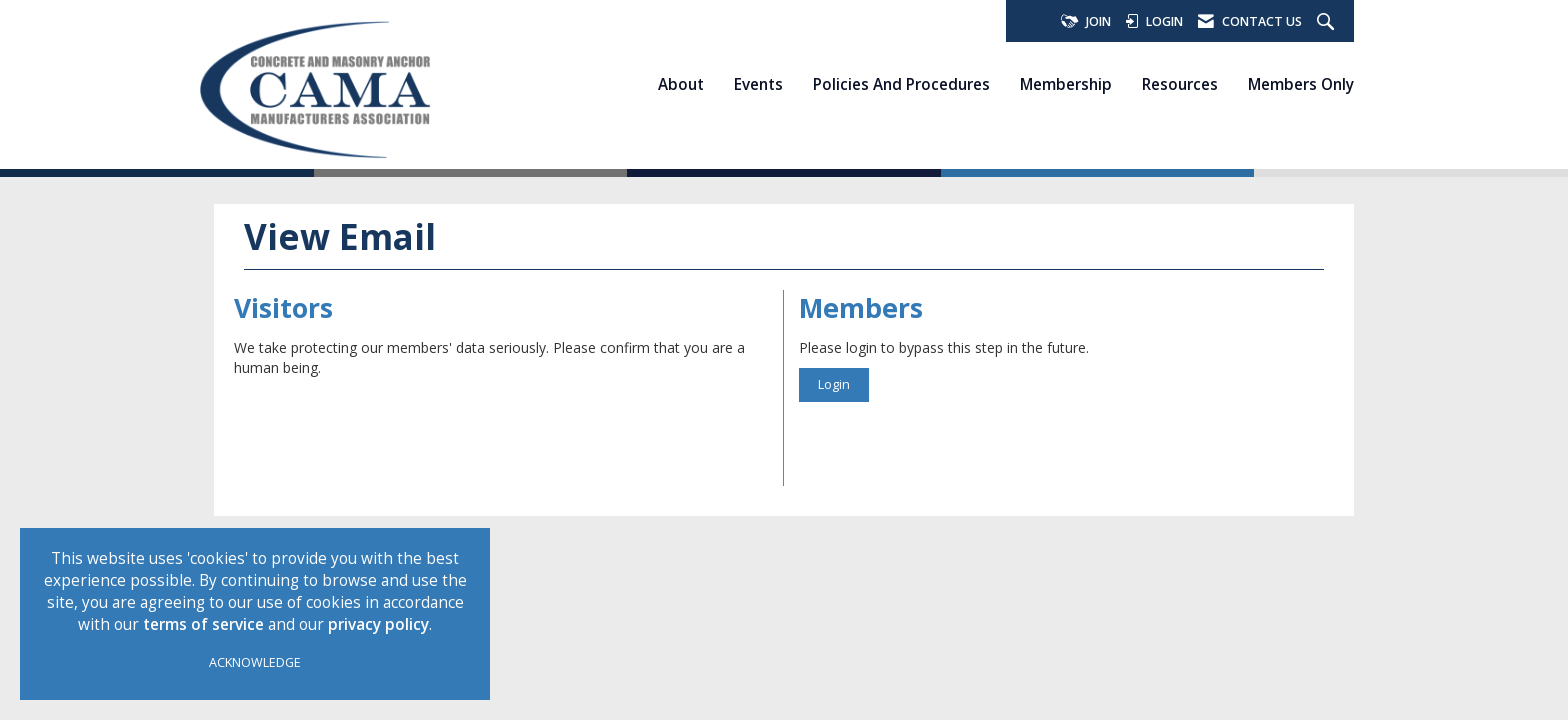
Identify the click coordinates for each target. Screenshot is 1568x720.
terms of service (203, 624)
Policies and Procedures (901, 84)
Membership (1066, 84)
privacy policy (378, 624)
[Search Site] (1328, 22)
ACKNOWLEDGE (255, 662)
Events (758, 84)
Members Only (1301, 84)
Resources (1180, 84)
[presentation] (386, 427)
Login (834, 384)
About (681, 84)
